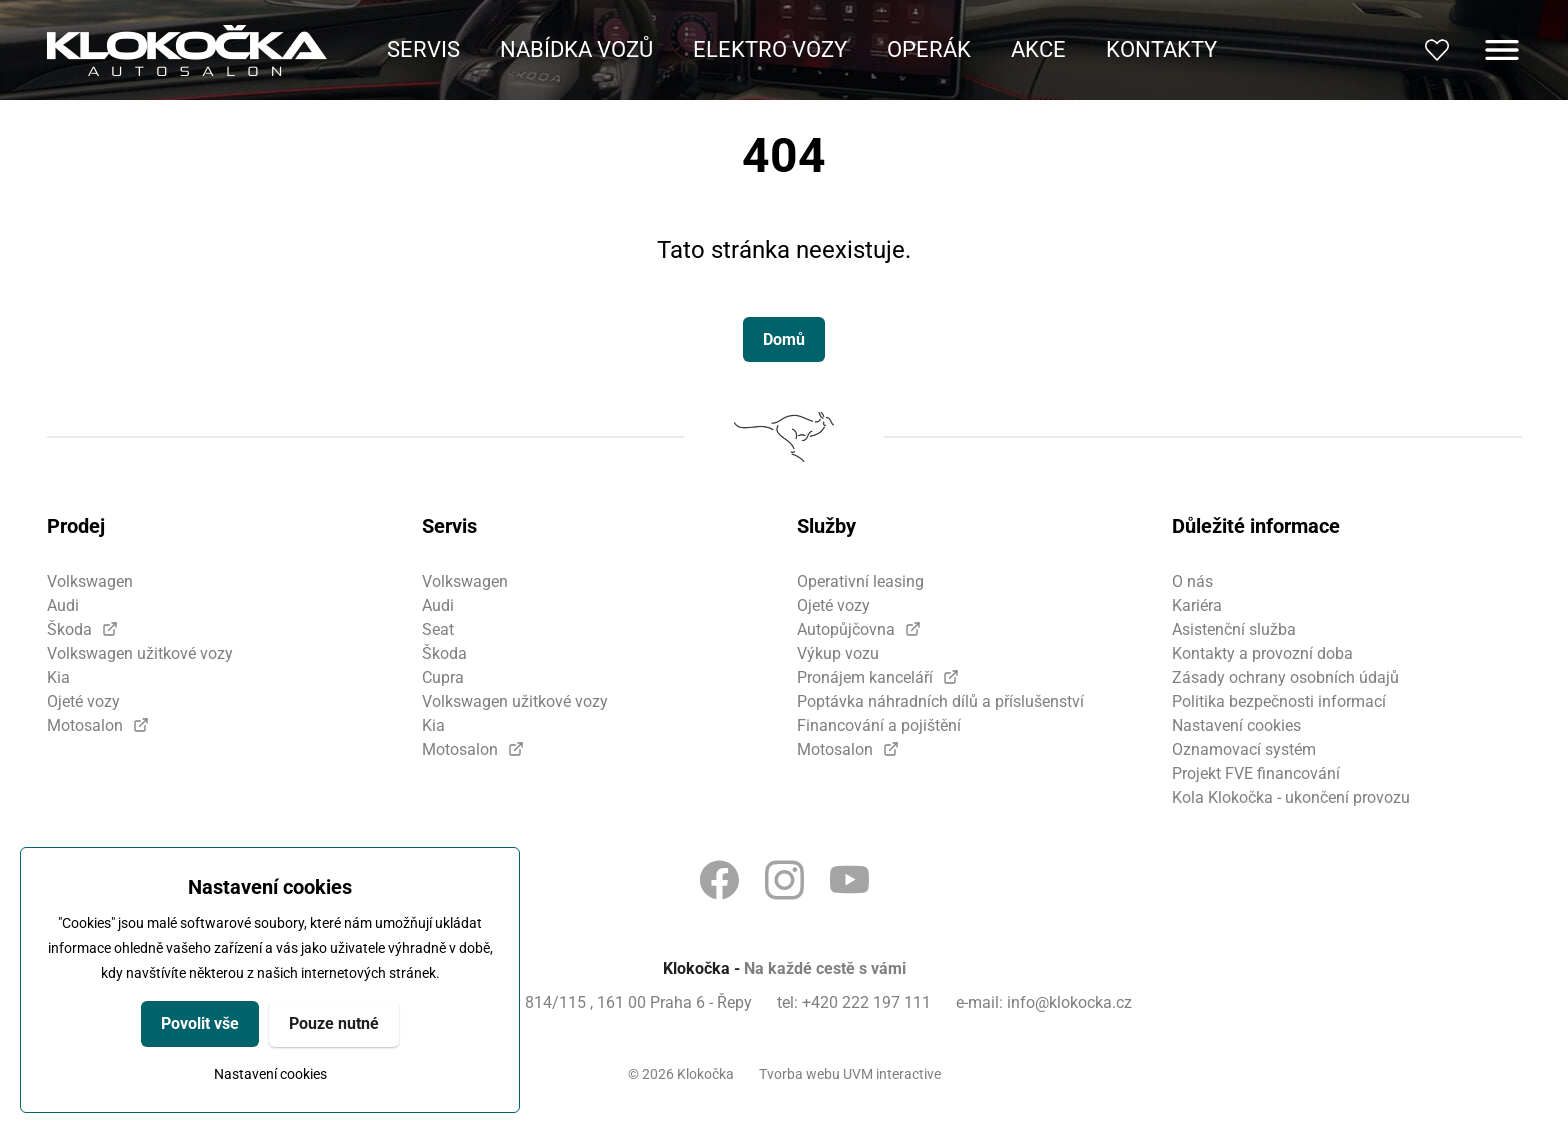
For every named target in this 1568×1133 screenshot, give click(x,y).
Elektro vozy (770, 49)
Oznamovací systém (1244, 749)
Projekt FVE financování (1256, 773)
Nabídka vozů (576, 49)
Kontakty (1161, 49)
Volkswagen (90, 581)
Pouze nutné (334, 1023)
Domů (784, 339)
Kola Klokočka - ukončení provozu (1291, 797)
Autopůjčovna (846, 629)
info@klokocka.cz (1069, 1002)
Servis (423, 49)
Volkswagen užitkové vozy (140, 653)
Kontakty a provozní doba (1262, 653)
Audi (63, 605)
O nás (1192, 581)
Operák (929, 49)
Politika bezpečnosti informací (1279, 701)
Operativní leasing (860, 581)
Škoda (69, 629)
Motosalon (85, 725)
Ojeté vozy (83, 701)
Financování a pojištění (879, 725)
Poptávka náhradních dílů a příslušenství (940, 701)
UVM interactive (892, 1074)
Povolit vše (200, 1023)
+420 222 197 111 (866, 1002)
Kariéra (1197, 605)
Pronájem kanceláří (865, 677)
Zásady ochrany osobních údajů (1285, 677)
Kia (58, 677)
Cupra (443, 677)
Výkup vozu (838, 653)
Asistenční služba (1234, 629)
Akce (1038, 49)
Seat (438, 629)
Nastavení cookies (270, 1074)
